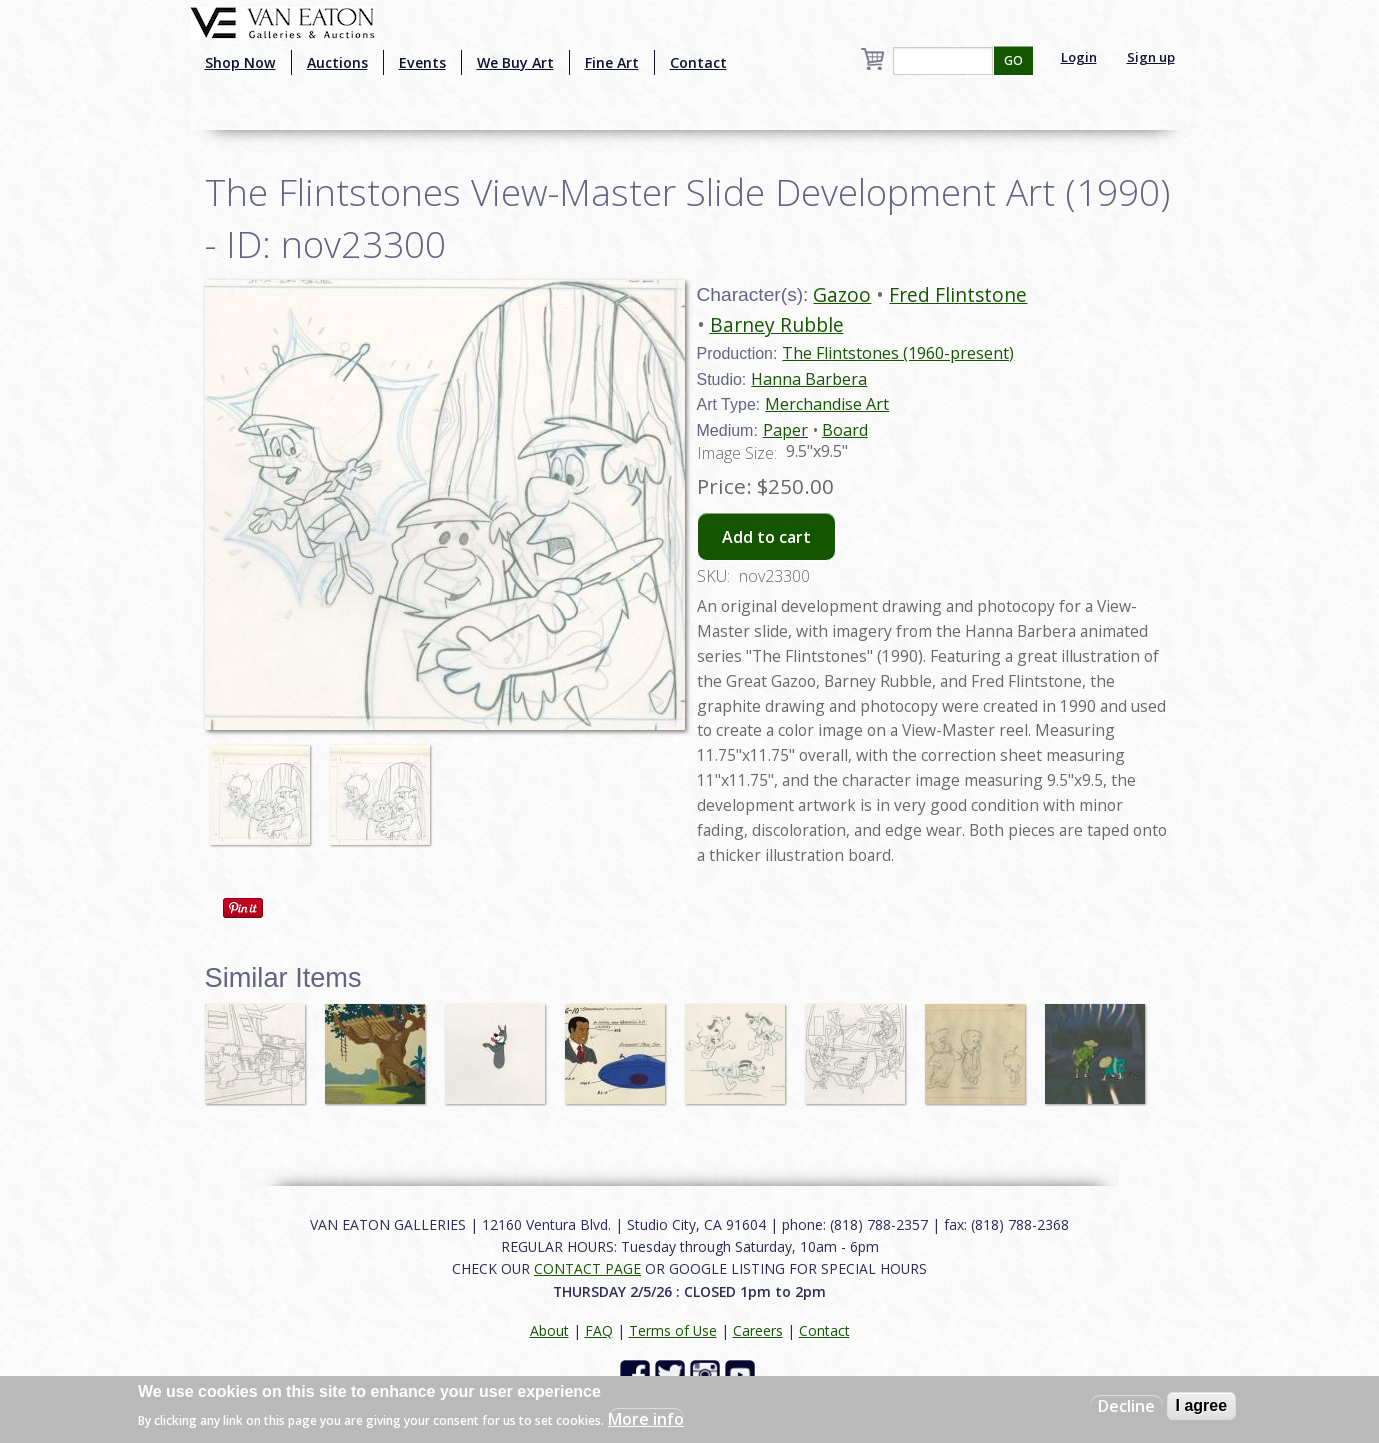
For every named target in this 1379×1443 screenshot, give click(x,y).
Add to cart (766, 537)
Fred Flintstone (958, 294)
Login (1079, 57)
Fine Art (612, 62)
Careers (758, 1330)
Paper (785, 430)
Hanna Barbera (809, 379)
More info (646, 1419)
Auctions (337, 62)
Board (845, 430)
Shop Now (240, 62)
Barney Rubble (777, 324)
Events (422, 62)
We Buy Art (515, 62)
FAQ (599, 1330)
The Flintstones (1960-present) (898, 353)
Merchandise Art (827, 404)
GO (1013, 60)
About (549, 1330)
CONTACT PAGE (587, 1268)
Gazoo (842, 294)
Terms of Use (673, 1330)
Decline (1126, 1406)
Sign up (1151, 57)
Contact (698, 62)
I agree (1202, 1405)
